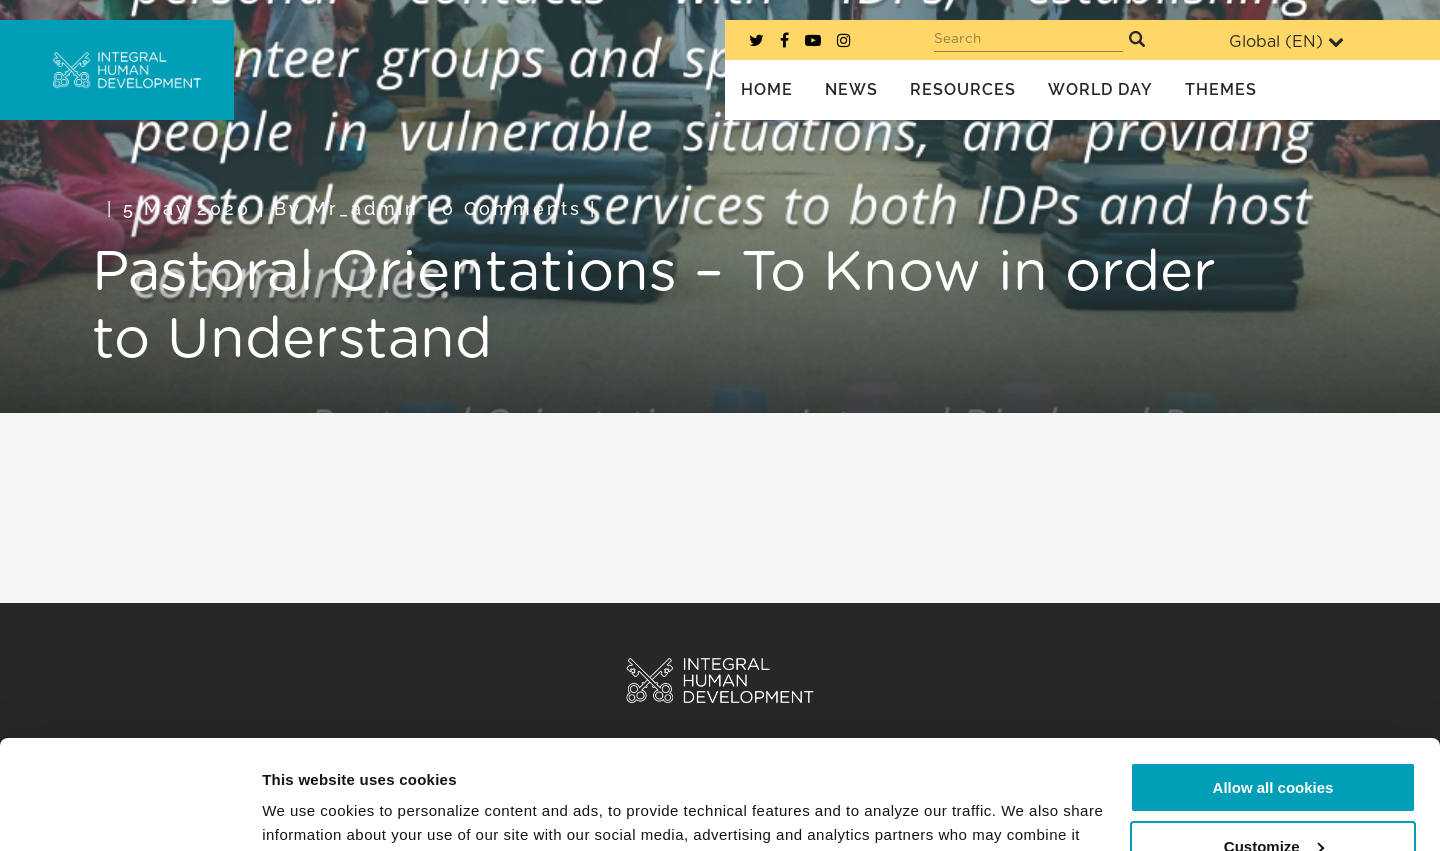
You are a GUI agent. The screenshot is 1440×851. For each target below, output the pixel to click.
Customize (1274, 743)
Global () (1286, 41)
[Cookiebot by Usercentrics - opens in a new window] (129, 812)
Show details (308, 811)
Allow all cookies (1273, 685)
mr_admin (364, 208)
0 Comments (512, 208)
